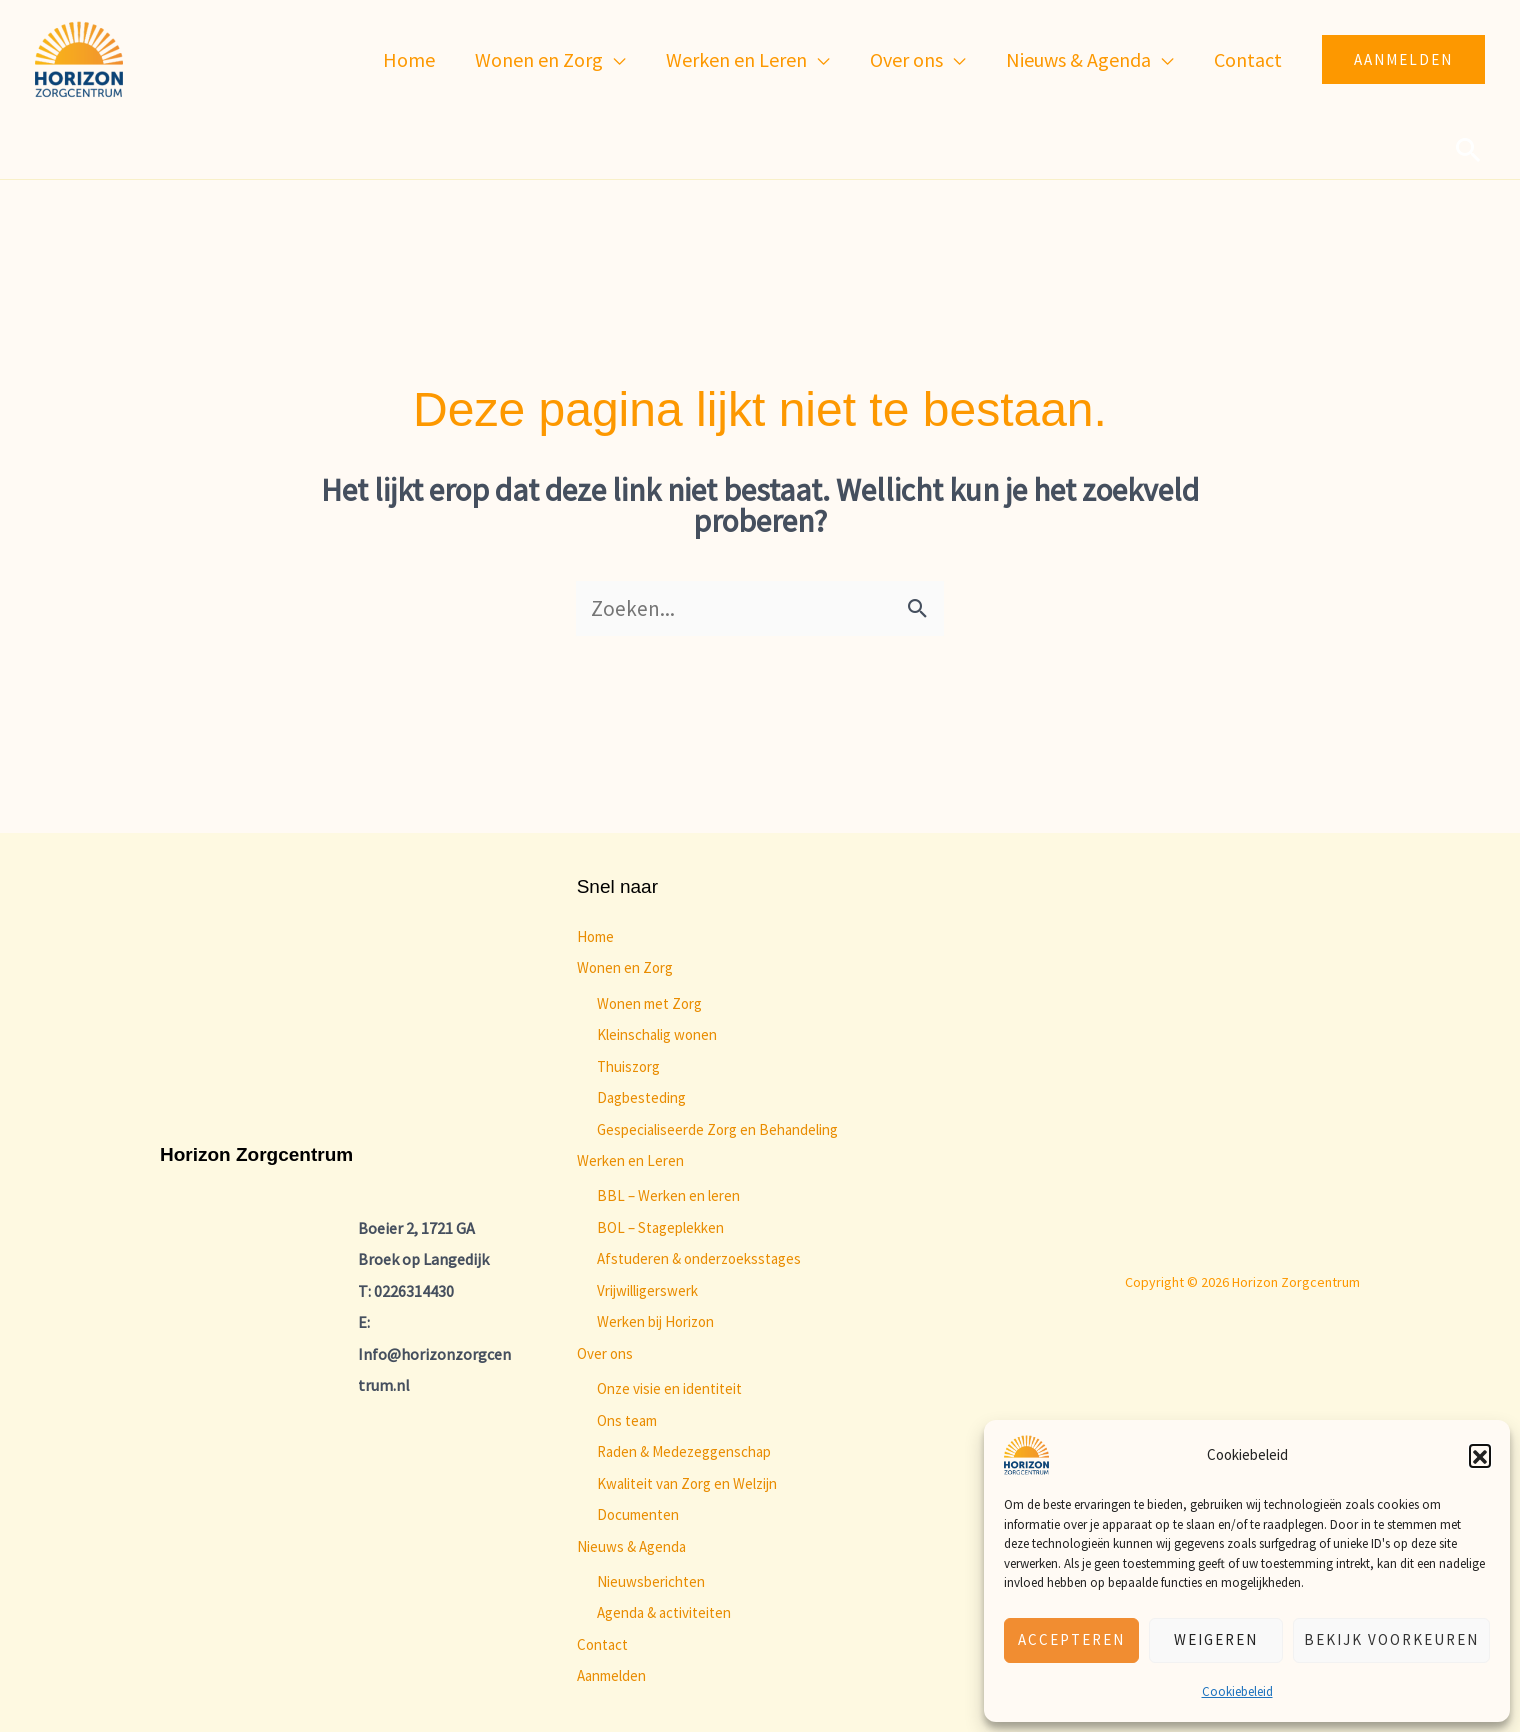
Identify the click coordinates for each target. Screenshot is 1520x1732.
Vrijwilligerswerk (647, 1290)
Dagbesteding (641, 1097)
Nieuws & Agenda (631, 1546)
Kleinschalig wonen (657, 1034)
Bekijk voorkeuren (1391, 1639)
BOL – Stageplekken (660, 1227)
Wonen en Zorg (625, 967)
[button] (1480, 1455)
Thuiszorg (628, 1066)
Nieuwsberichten (651, 1581)
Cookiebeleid (1237, 1691)
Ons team (627, 1420)
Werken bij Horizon (655, 1321)
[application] (614, 60)
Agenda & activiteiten (664, 1612)
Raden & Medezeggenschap (684, 1451)
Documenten (638, 1514)
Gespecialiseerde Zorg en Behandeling (717, 1129)
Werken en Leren (630, 1160)
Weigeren (1216, 1639)
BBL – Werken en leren (668, 1195)
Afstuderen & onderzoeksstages (699, 1258)
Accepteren (1071, 1639)
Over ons (605, 1353)
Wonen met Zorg (649, 1003)
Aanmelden (611, 1675)
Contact (602, 1644)
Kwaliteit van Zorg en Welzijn (687, 1483)
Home (595, 936)
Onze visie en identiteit (669, 1388)
